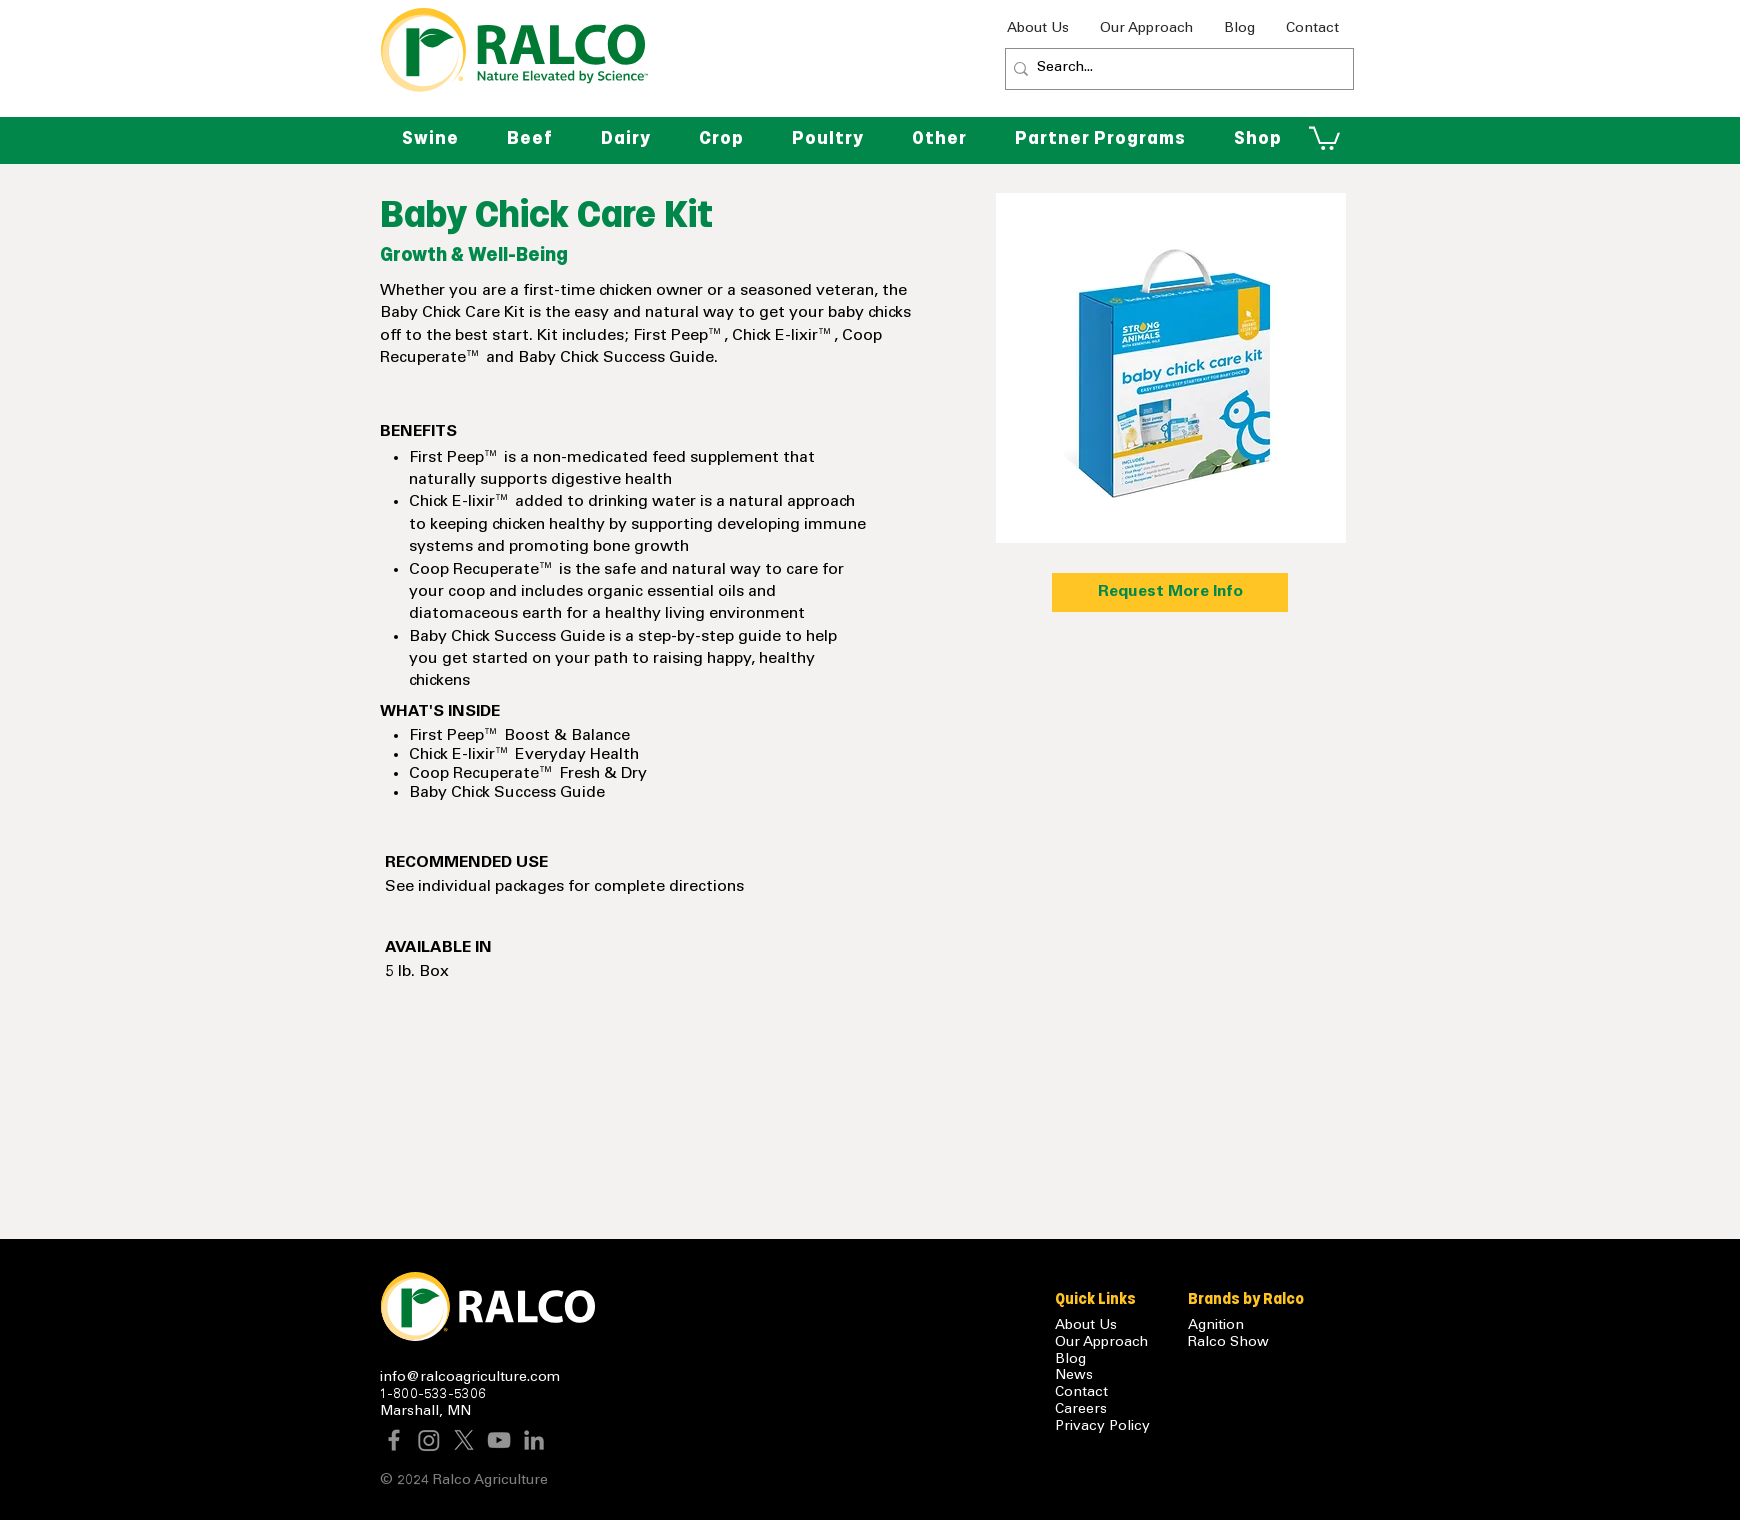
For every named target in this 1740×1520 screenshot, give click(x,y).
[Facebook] (394, 1440)
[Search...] (1174, 69)
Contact (1081, 1393)
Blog (1070, 1360)
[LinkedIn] (534, 1440)
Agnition (1216, 1326)
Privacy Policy (1102, 1427)
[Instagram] (429, 1440)
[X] (464, 1440)
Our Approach (1101, 1343)
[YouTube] (499, 1440)
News (1074, 1376)
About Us (1086, 1326)
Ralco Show (1228, 1343)
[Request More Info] (1170, 592)
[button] (939, 138)
